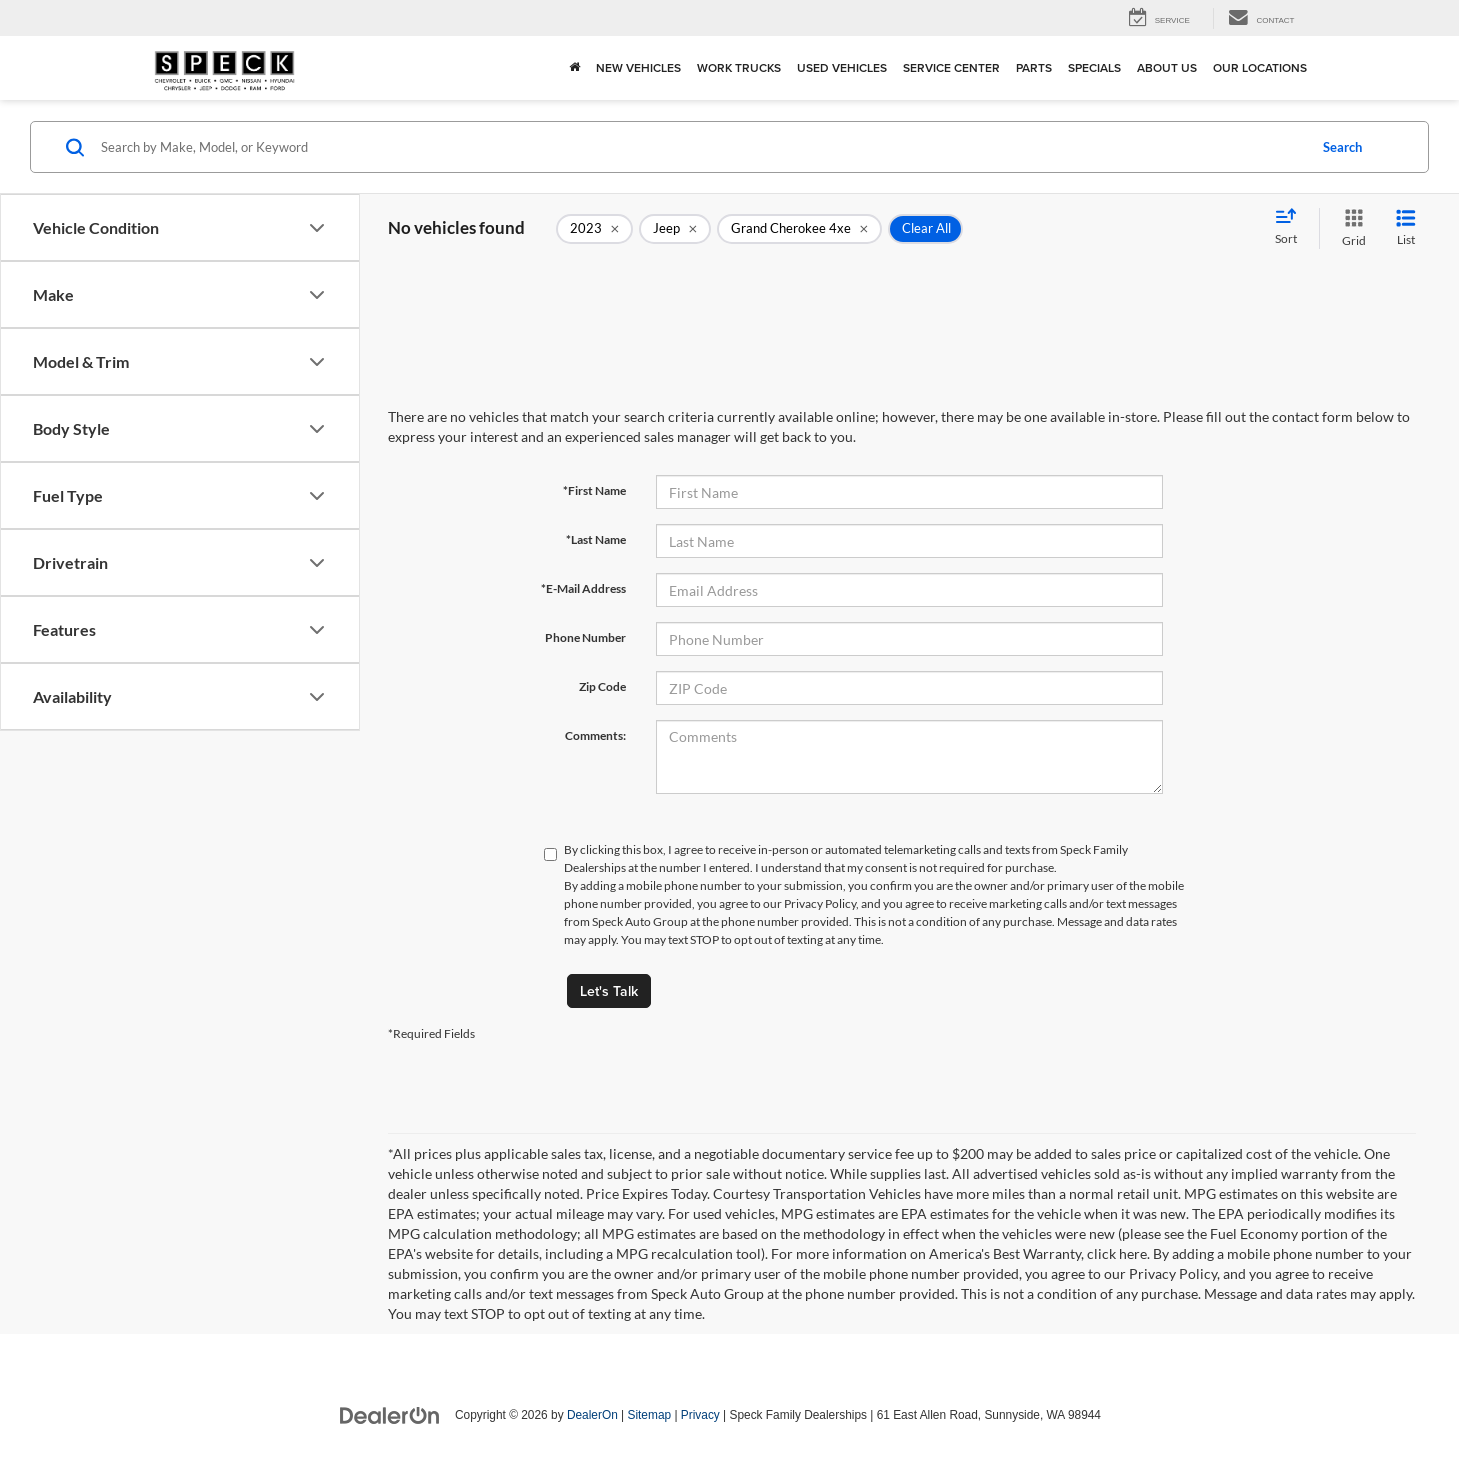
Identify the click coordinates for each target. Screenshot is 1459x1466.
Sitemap (649, 1415)
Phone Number (585, 637)
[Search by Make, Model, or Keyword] (701, 147)
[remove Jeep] (675, 229)
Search (1342, 147)
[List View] (1406, 228)
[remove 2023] (594, 229)
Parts (1034, 67)
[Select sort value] (1292, 228)
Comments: (595, 735)
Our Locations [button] (1260, 67)
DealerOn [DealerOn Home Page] (592, 1415)
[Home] (574, 68)
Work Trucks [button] (739, 67)
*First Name (594, 490)
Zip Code (602, 686)
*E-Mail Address (583, 588)
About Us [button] (1167, 67)
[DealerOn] (390, 1414)
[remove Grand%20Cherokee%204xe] (799, 229)
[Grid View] (1350, 228)
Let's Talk (609, 991)
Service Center (951, 67)
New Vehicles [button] (638, 67)
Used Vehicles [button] (842, 67)
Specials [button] (1094, 67)
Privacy (700, 1415)
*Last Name (596, 539)
